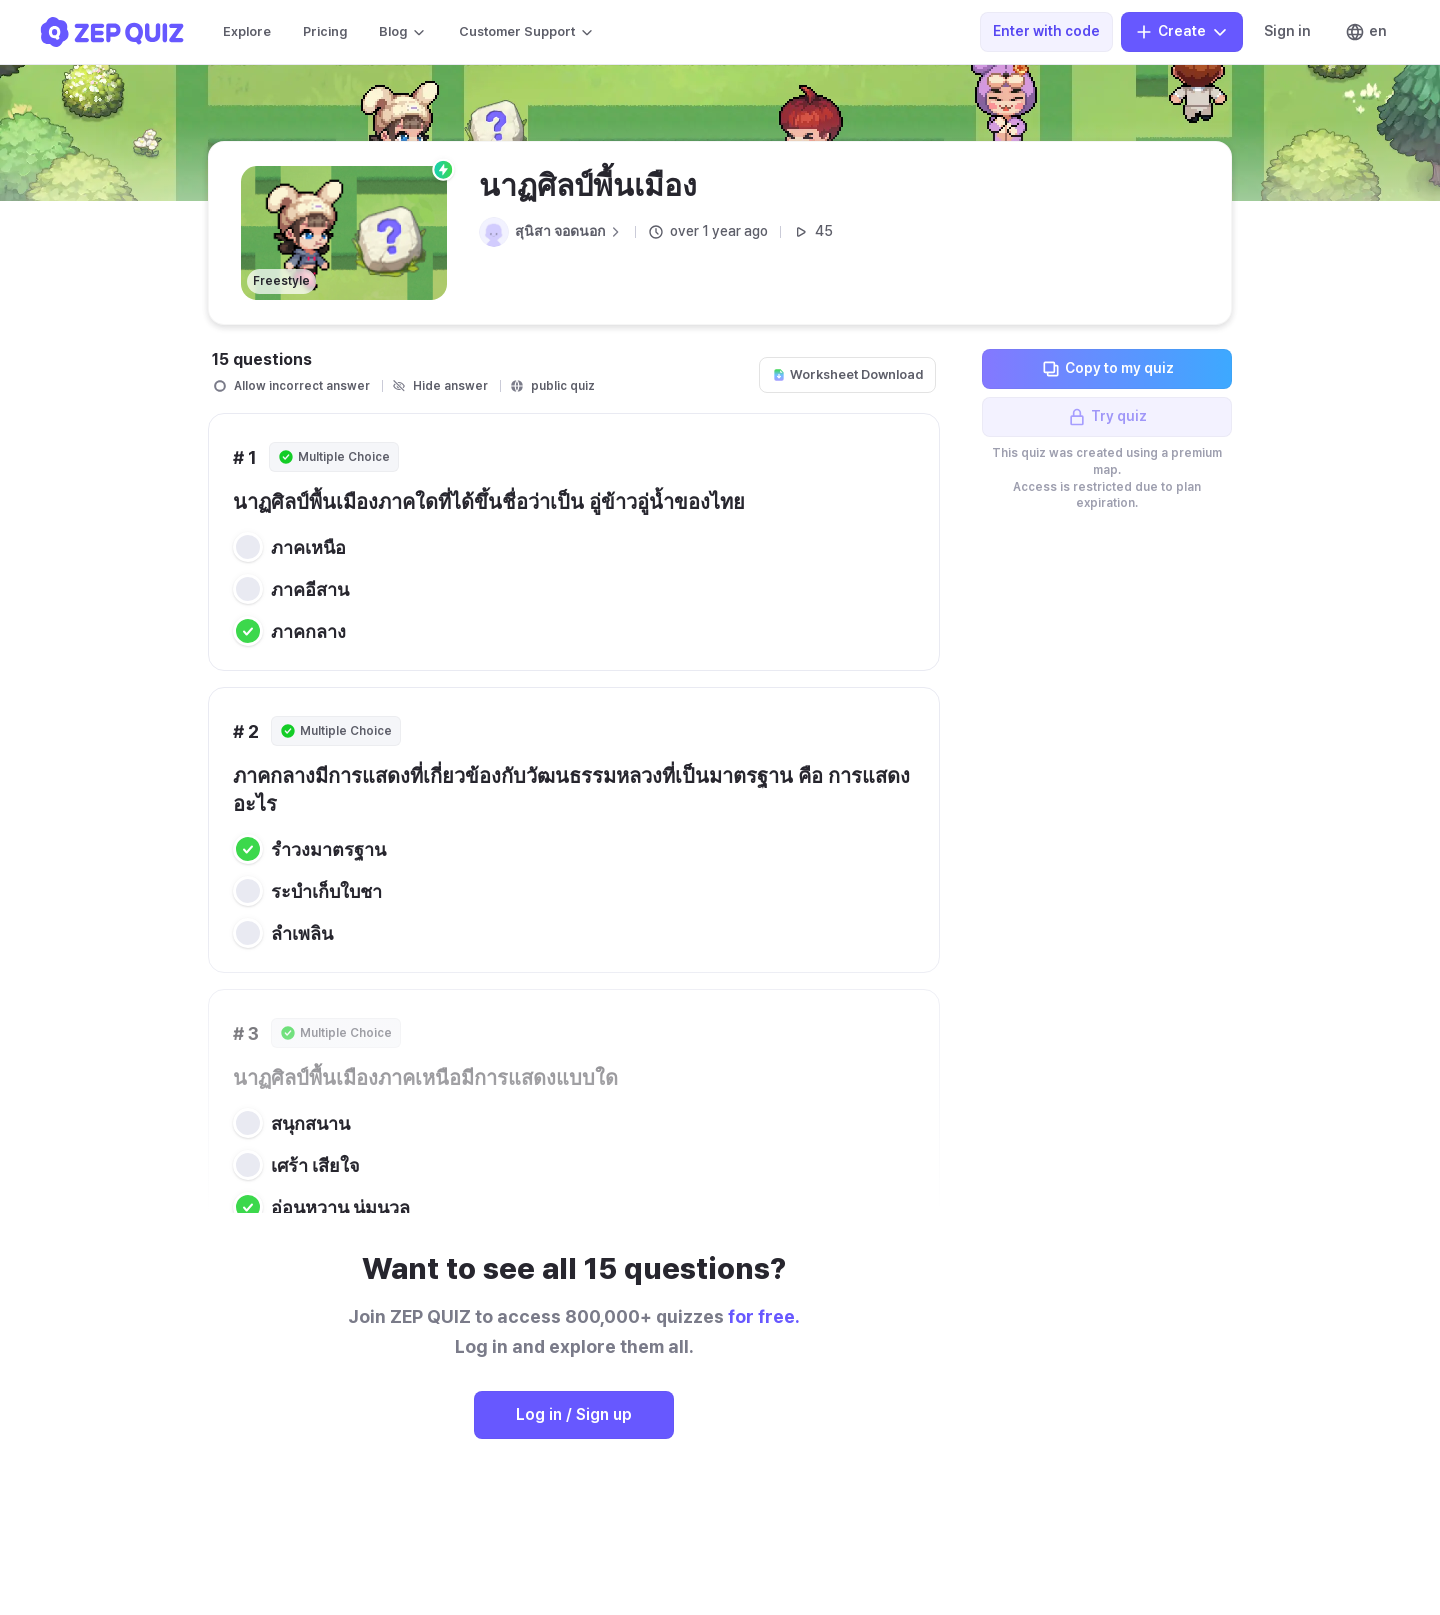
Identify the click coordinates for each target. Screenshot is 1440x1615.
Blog (403, 32)
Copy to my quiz (1107, 369)
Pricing (325, 31)
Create (1182, 32)
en (1366, 32)
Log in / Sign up (574, 1414)
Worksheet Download (847, 374)
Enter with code (1046, 31)
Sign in (1287, 31)
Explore (247, 31)
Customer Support (527, 32)
